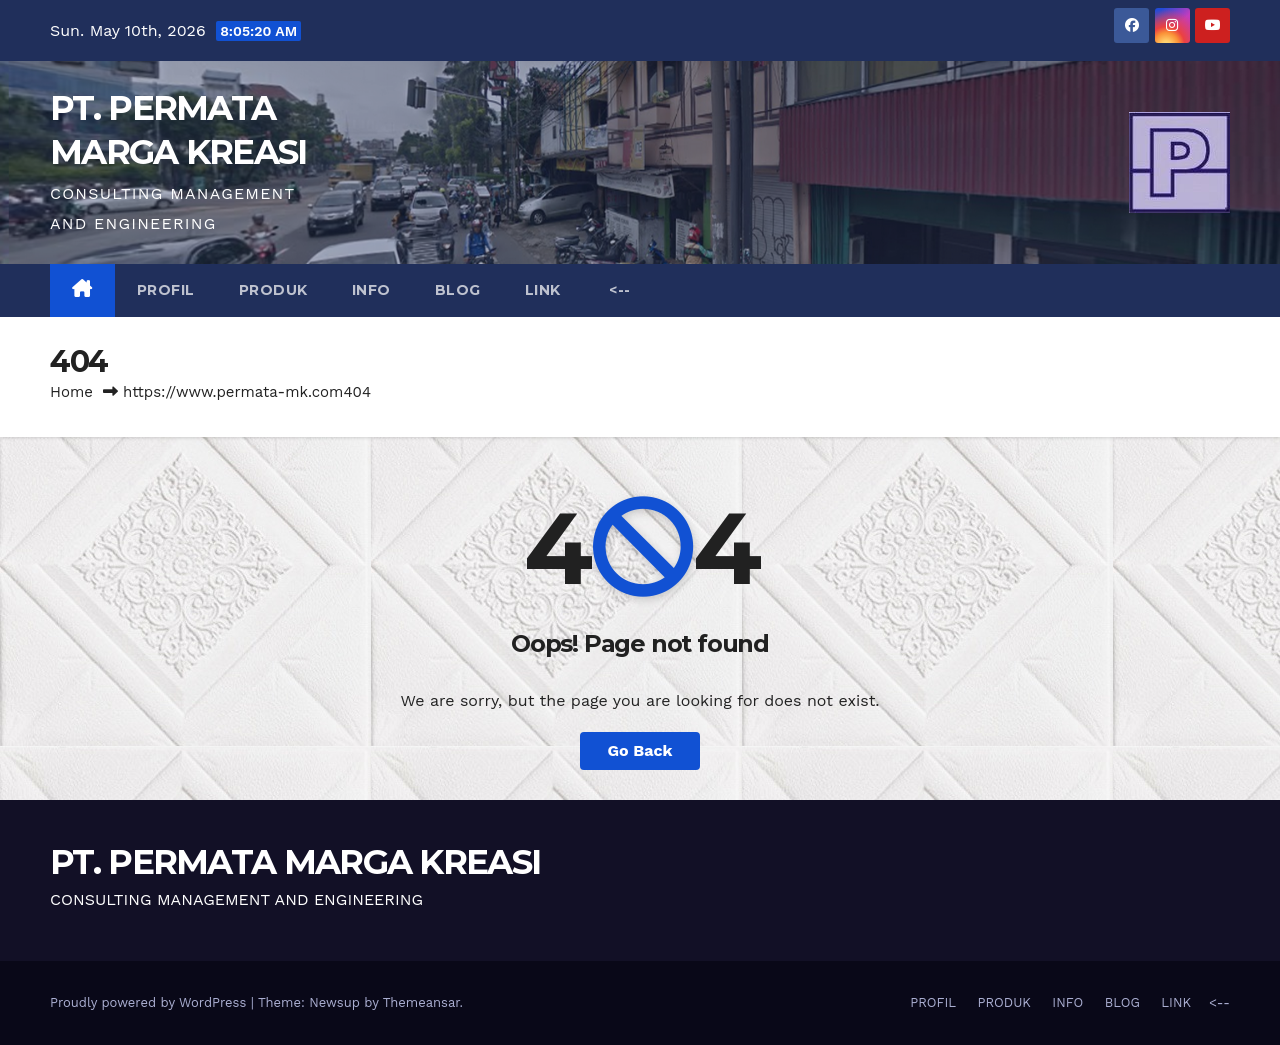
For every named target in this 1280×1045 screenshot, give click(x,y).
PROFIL (166, 290)
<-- (618, 290)
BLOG (458, 290)
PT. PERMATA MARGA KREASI (295, 862)
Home (71, 392)
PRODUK (273, 290)
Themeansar (421, 1002)
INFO (371, 290)
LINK (543, 290)
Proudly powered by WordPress (150, 1002)
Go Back (640, 750)
